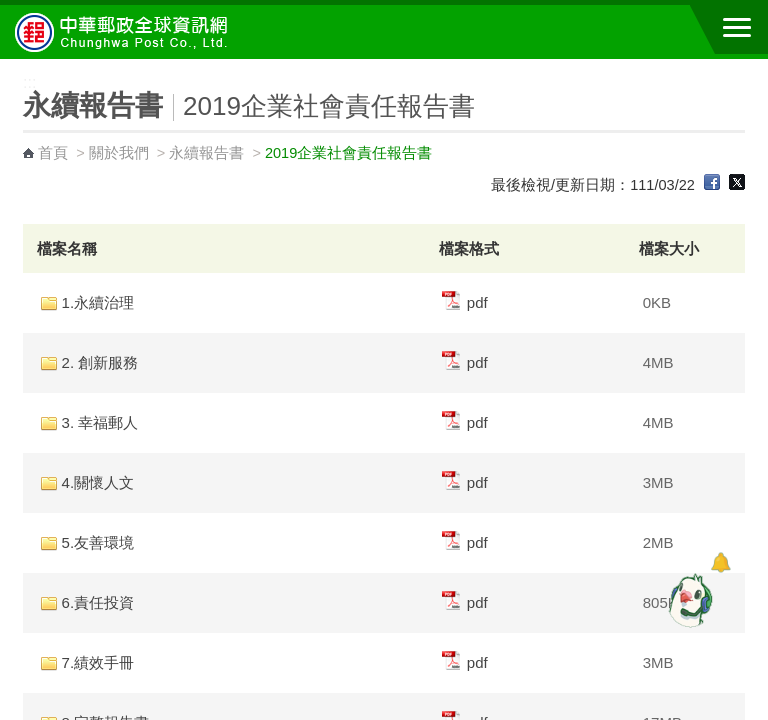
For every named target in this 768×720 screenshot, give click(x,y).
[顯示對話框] (720, 562)
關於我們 (119, 153)
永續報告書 (206, 153)
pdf (465, 302)
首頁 (53, 153)
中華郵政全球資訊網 (125, 32)
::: (6, 67)
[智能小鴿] (688, 600)
